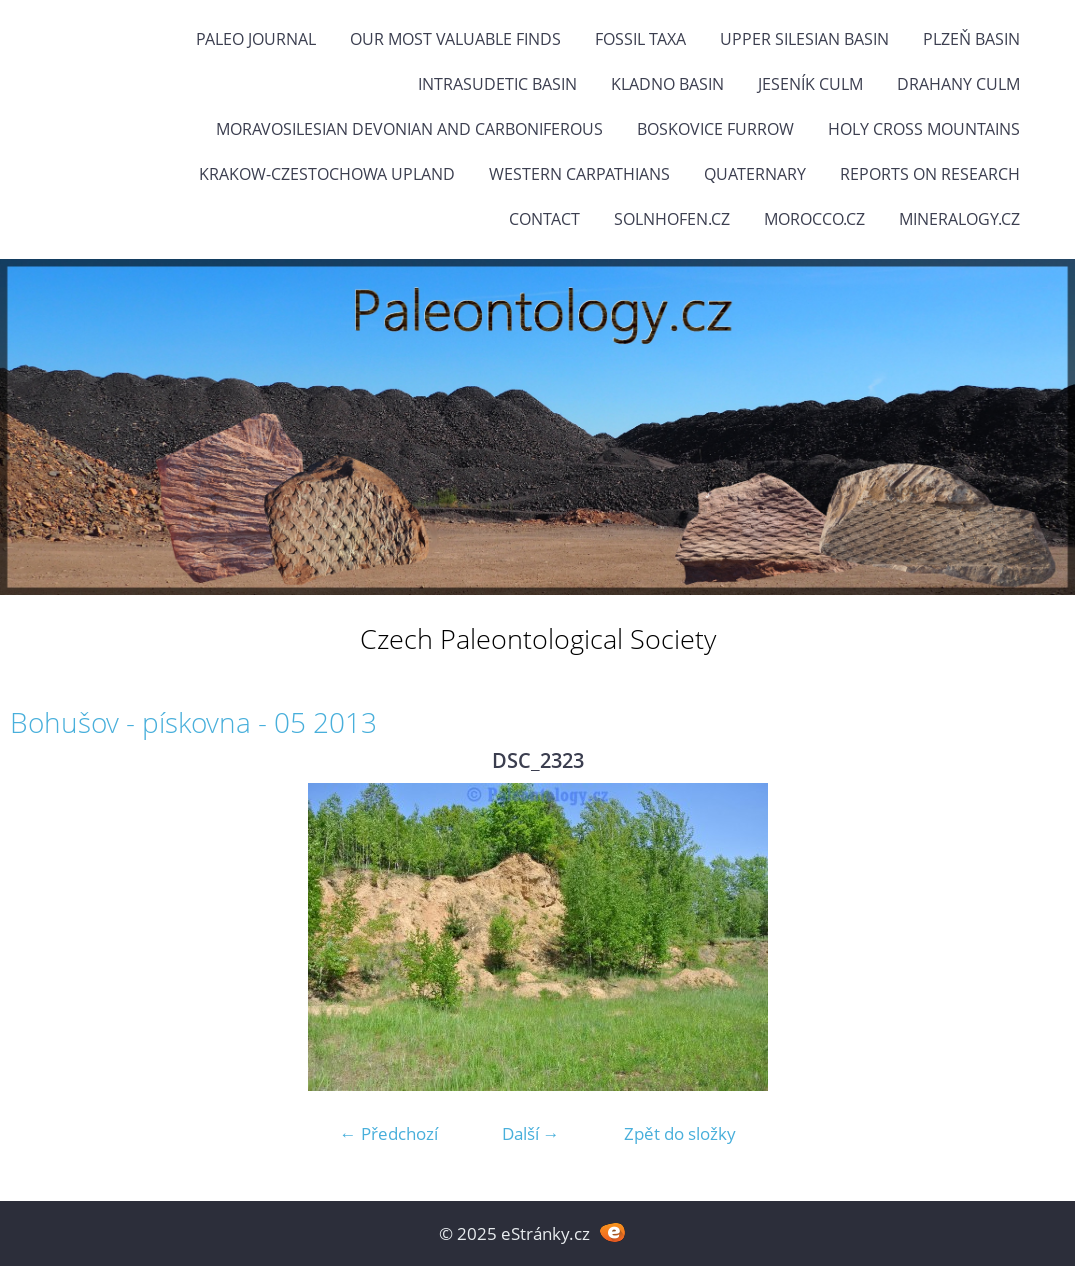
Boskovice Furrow (715, 129)
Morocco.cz (814, 219)
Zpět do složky (680, 1133)
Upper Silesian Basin (804, 39)
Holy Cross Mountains (924, 129)
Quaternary (755, 174)
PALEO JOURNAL (256, 39)
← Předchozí (389, 1133)
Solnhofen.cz (672, 219)
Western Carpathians (579, 174)
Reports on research (930, 174)
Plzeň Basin (971, 39)
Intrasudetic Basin (497, 84)
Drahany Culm (958, 84)
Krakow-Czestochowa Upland (327, 174)
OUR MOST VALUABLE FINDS (455, 39)
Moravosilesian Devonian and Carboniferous (409, 129)
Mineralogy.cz (959, 219)
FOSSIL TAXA (640, 39)
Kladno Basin (667, 84)
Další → (531, 1133)
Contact (544, 219)
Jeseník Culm (810, 84)
